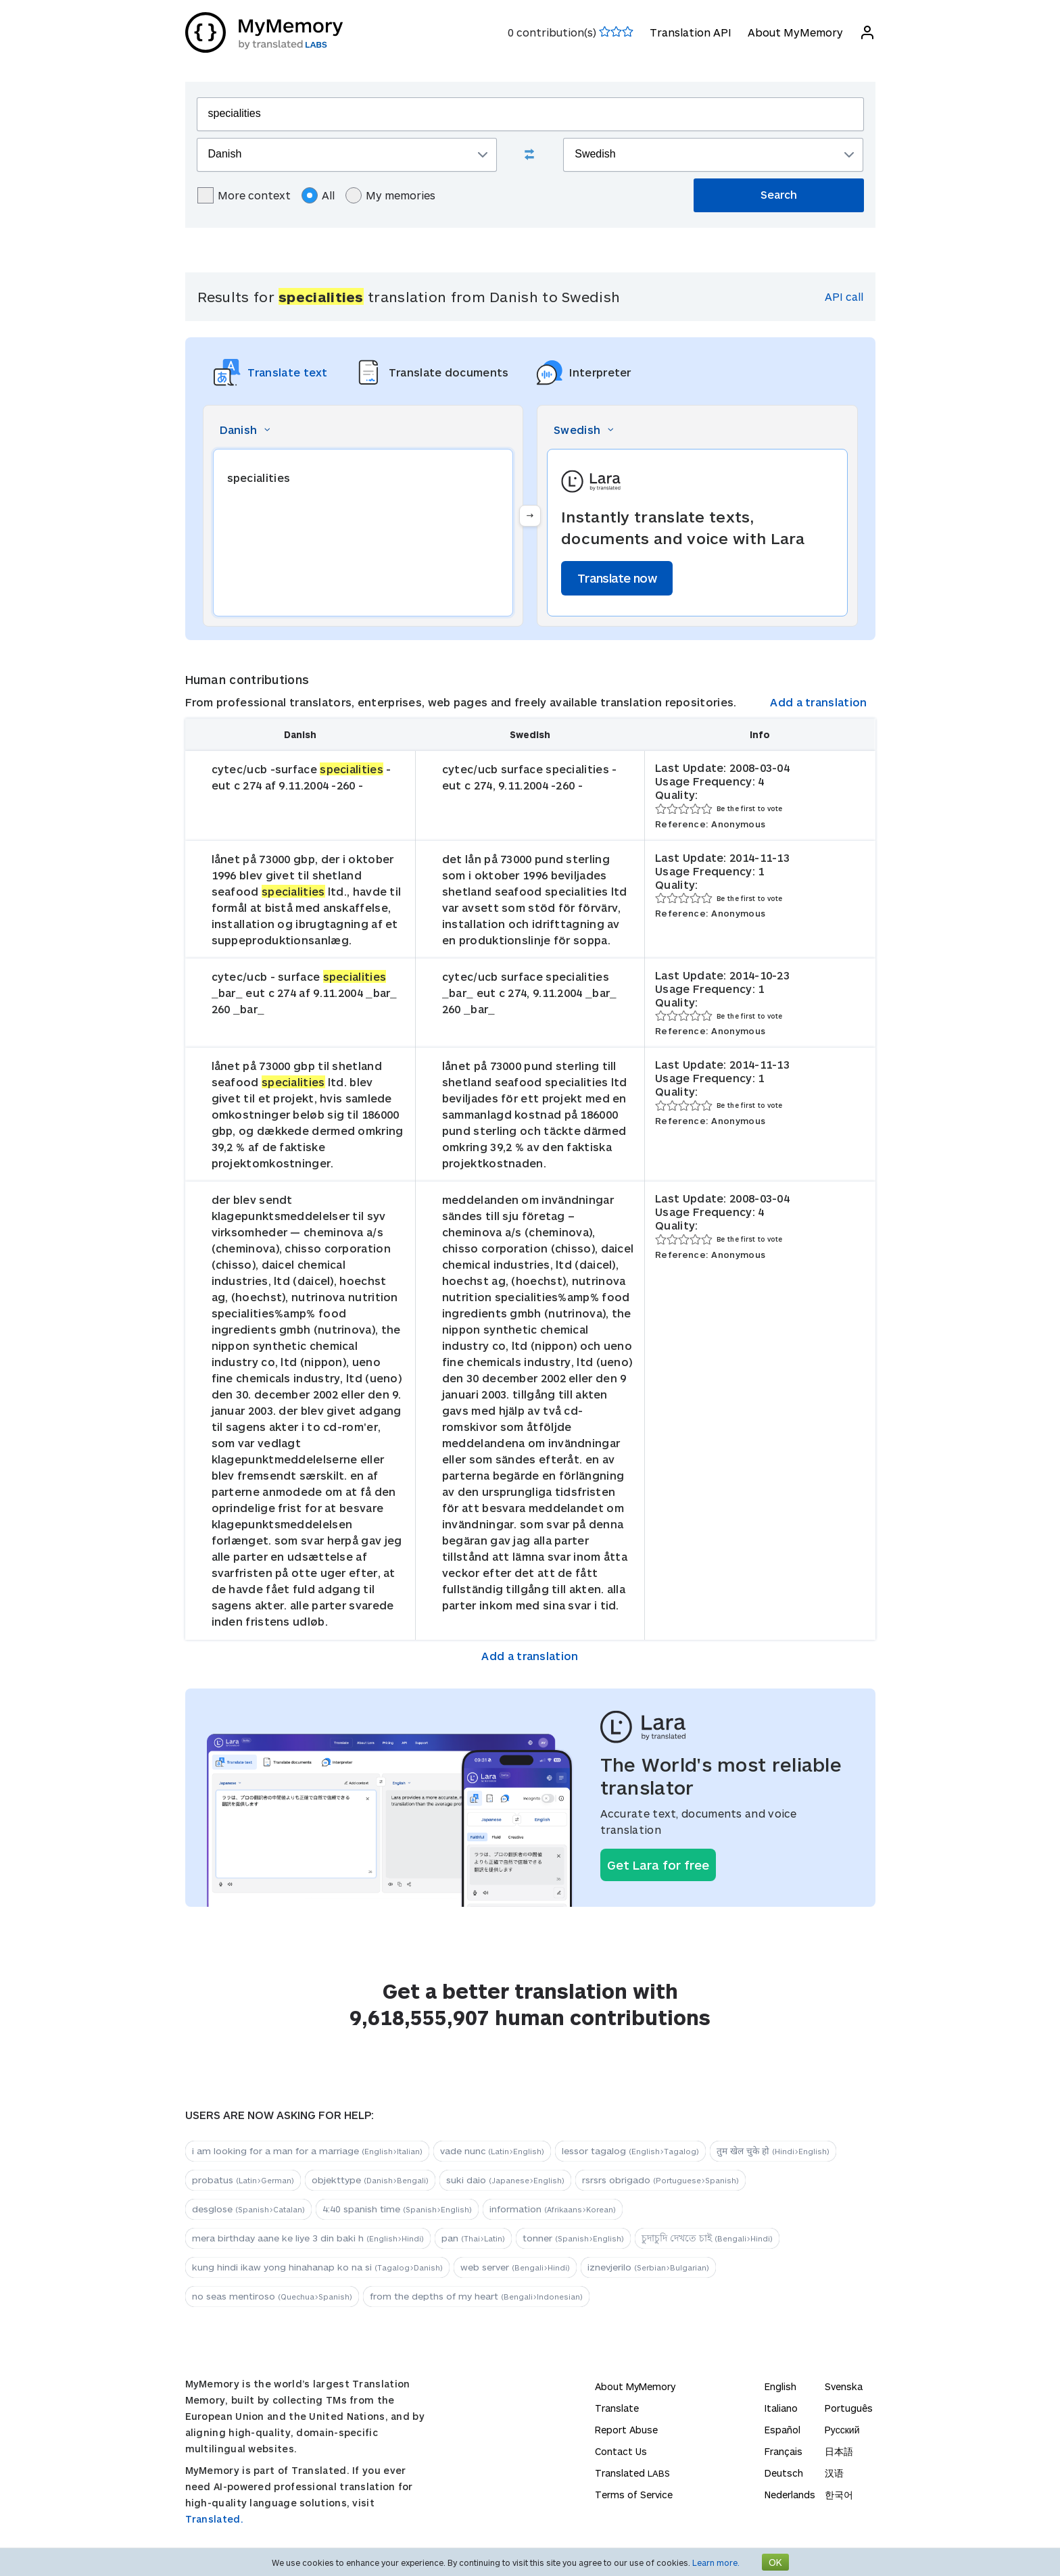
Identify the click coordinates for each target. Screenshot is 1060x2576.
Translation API (690, 32)
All (318, 195)
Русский (842, 2429)
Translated (632, 2473)
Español (782, 2429)
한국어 (839, 2494)
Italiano (781, 2408)
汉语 (834, 2473)
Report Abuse (626, 2429)
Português (849, 2408)
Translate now (616, 577)
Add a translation (818, 702)
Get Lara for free (658, 1864)
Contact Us (621, 2451)
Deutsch (784, 2473)
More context (244, 195)
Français (783, 2451)
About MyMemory (795, 32)
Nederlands (790, 2494)
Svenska (844, 2386)
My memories (390, 195)
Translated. (214, 2519)
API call (844, 296)
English (780, 2386)
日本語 (839, 2451)
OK (775, 2562)
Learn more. (716, 2562)
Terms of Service (634, 2494)
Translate (617, 2408)
